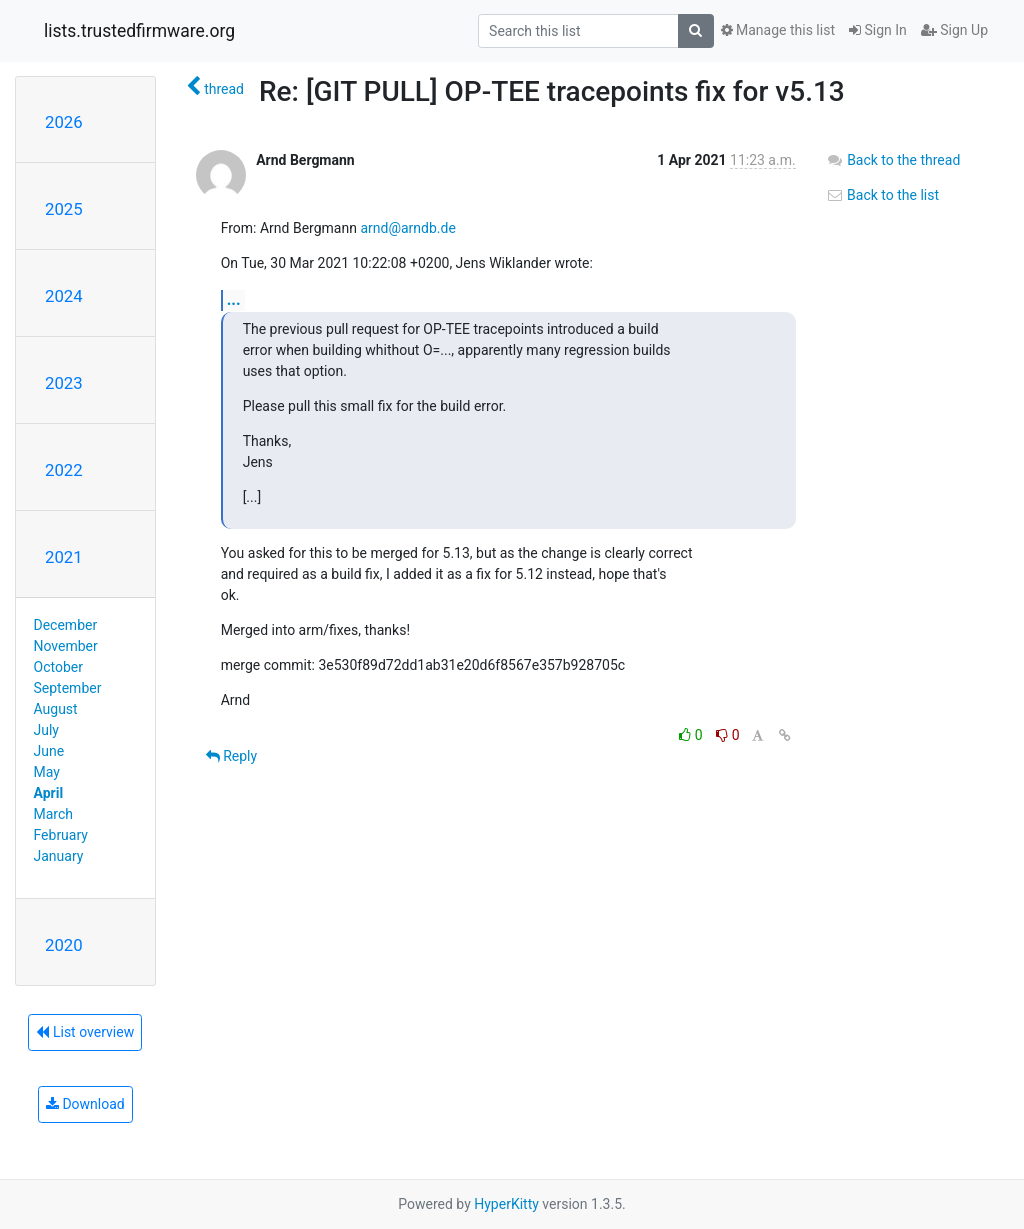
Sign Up (954, 30)
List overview (85, 1032)
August (56, 709)
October (58, 667)
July (46, 730)
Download (85, 1104)
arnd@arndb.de (407, 228)
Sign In (878, 30)
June (49, 751)
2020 (64, 945)
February (61, 835)
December (66, 625)
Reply (231, 756)
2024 (64, 296)
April (49, 793)
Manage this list (778, 30)
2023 (64, 383)
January (59, 856)
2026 (64, 122)
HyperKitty (506, 1204)
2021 (64, 557)
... (234, 299)
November (66, 646)
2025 (64, 209)
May (47, 772)
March (54, 814)
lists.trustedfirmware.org (139, 31)
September (68, 688)
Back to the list (882, 195)
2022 (64, 470)
